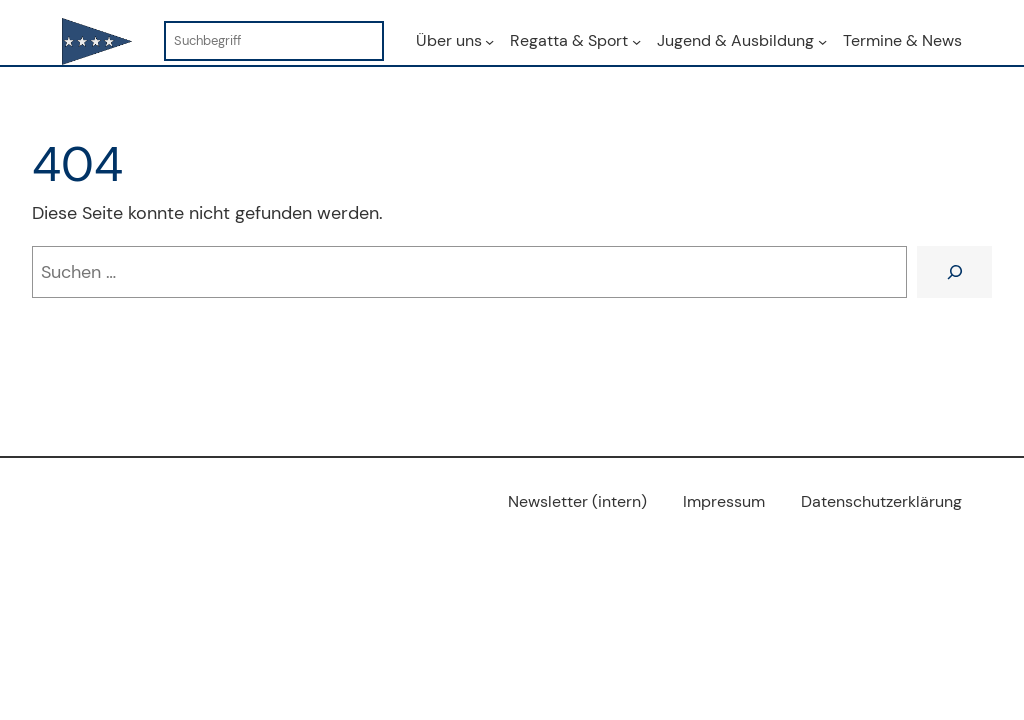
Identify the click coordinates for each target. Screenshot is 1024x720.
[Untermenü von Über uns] (489, 40)
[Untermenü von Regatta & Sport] (636, 40)
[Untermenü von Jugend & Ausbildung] (822, 40)
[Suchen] (954, 271)
